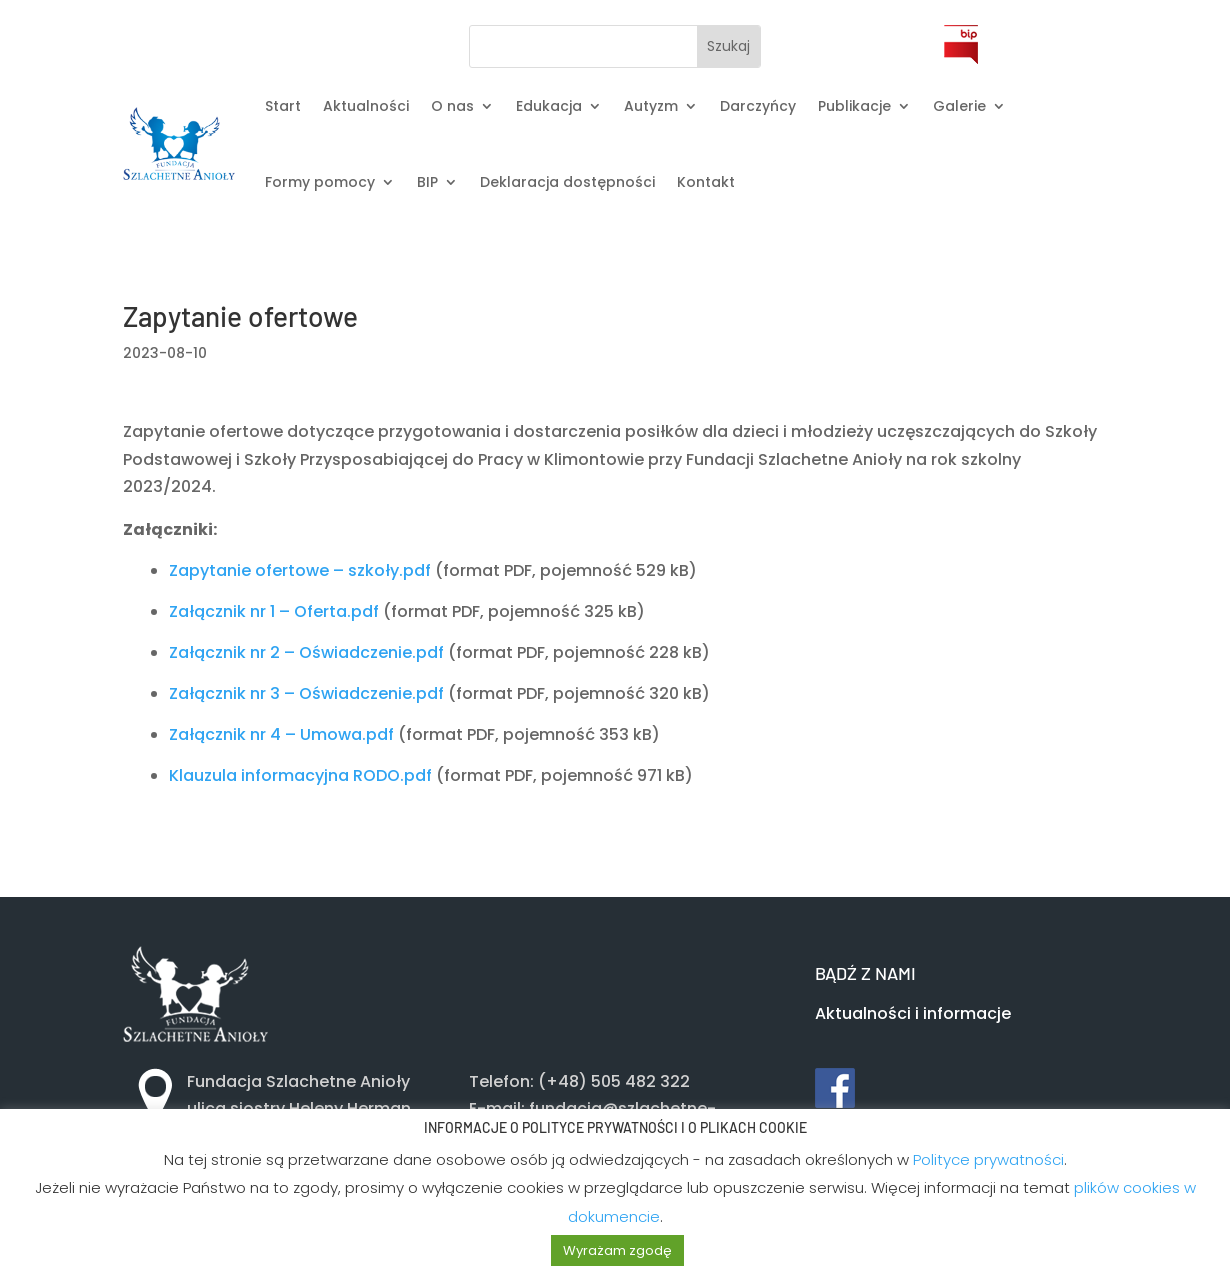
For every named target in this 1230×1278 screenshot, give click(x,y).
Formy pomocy (320, 182)
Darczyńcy (758, 106)
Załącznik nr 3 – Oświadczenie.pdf (306, 693)
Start (283, 106)
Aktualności (366, 106)
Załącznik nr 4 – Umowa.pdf (281, 734)
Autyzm (651, 106)
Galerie (959, 106)
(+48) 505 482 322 (614, 1081)
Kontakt (706, 182)
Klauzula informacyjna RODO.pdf (300, 775)
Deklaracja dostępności (567, 182)
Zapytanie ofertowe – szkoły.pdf (300, 570)
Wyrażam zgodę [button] (617, 1250)
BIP (427, 182)
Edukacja (549, 106)
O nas (452, 106)
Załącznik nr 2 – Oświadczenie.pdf (306, 652)
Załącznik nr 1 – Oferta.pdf (274, 611)
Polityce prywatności (988, 1159)
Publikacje (854, 106)
